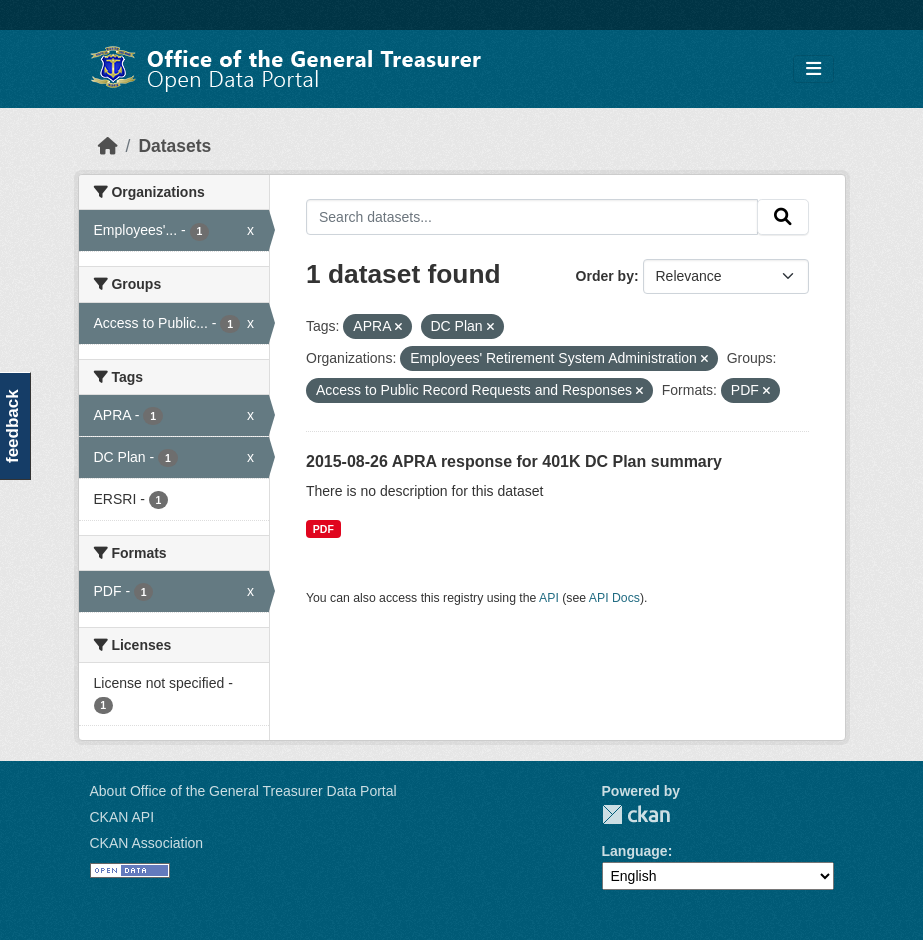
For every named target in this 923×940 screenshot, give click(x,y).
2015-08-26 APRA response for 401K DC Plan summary (514, 461)
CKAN (636, 814)
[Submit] (783, 217)
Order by (605, 276)
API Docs (614, 598)
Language (635, 851)
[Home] (108, 146)
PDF (323, 529)
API (549, 598)
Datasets (174, 146)
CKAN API (122, 817)
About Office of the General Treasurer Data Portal (243, 791)
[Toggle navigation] (813, 69)
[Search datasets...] (532, 217)
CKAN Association (147, 843)
